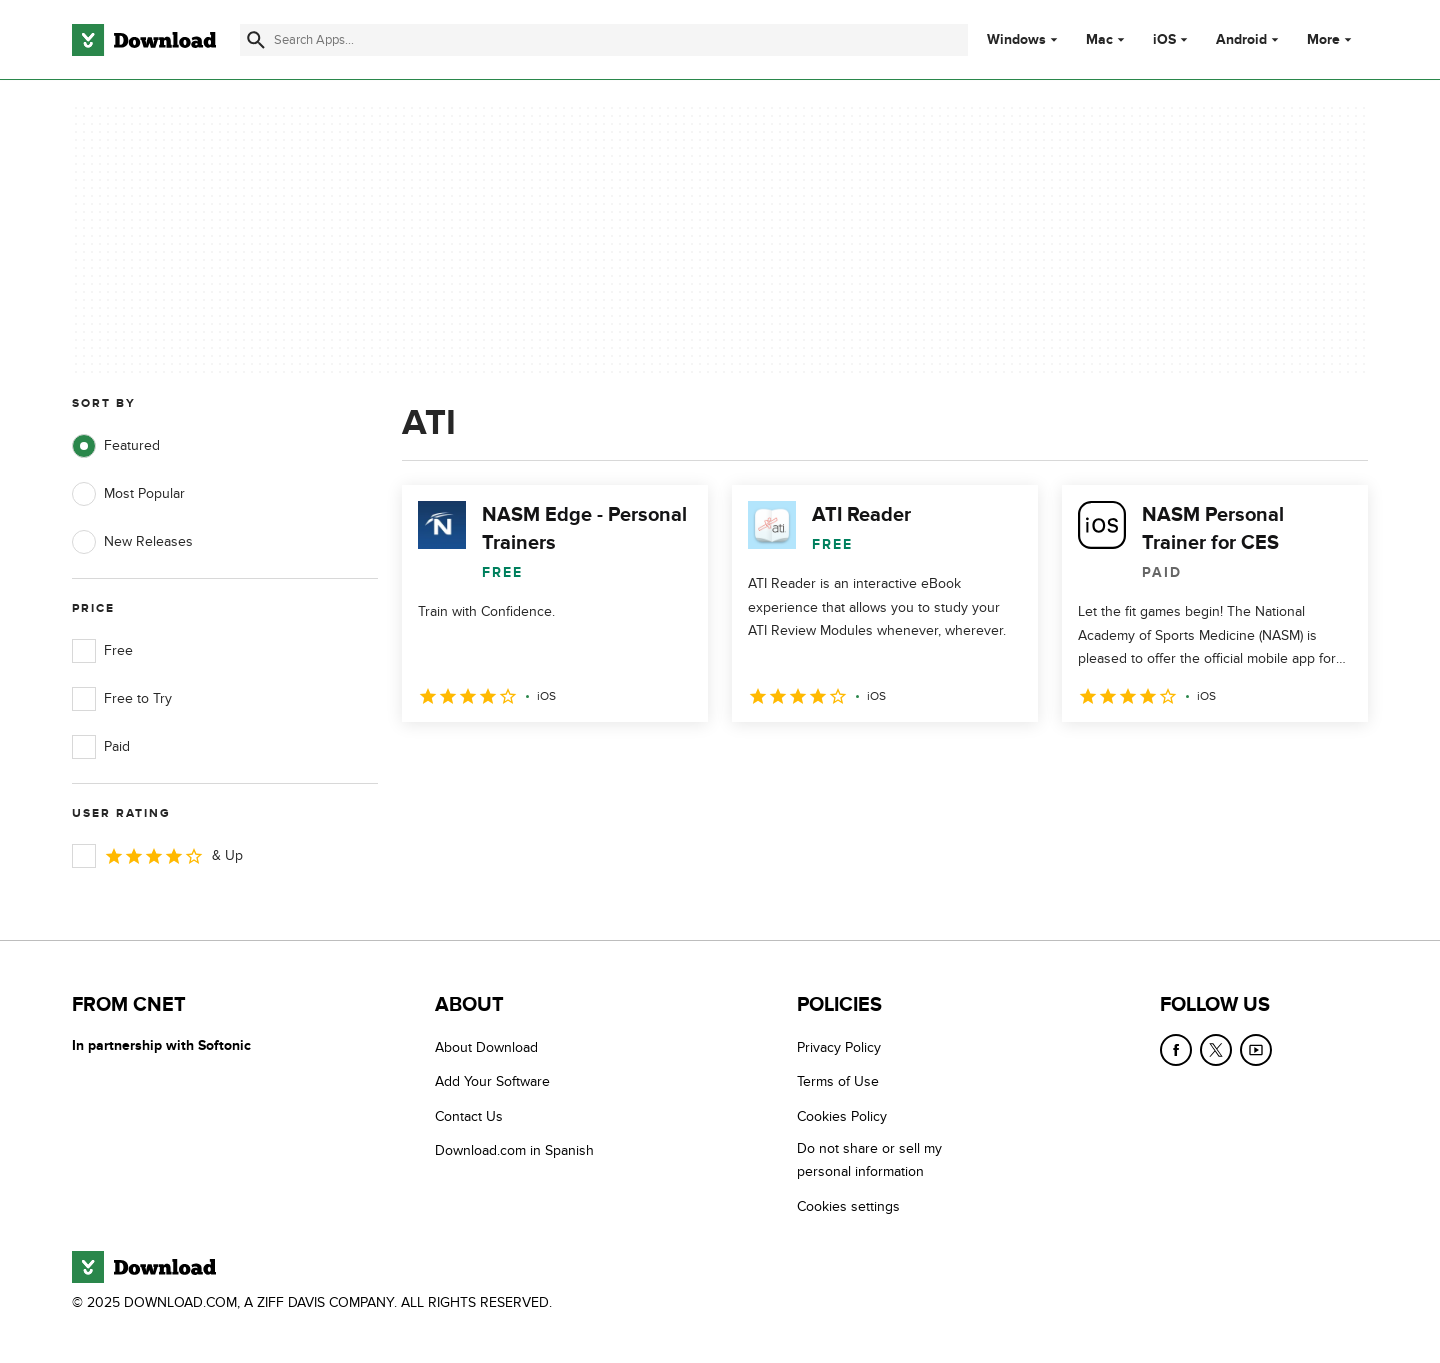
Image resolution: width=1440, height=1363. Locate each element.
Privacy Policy (839, 1047)
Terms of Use (838, 1081)
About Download (486, 1047)
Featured (116, 446)
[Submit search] (256, 40)
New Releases (132, 542)
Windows (1016, 40)
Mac (1099, 40)
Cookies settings (848, 1206)
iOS (1164, 40)
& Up (157, 856)
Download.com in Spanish (514, 1150)
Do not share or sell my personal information (869, 1160)
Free (102, 651)
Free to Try (122, 699)
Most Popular (128, 494)
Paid (101, 747)
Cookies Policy (842, 1116)
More (1331, 39)
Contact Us (469, 1116)
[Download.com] (144, 40)
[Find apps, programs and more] (603, 40)
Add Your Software (492, 1081)
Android (1241, 40)
